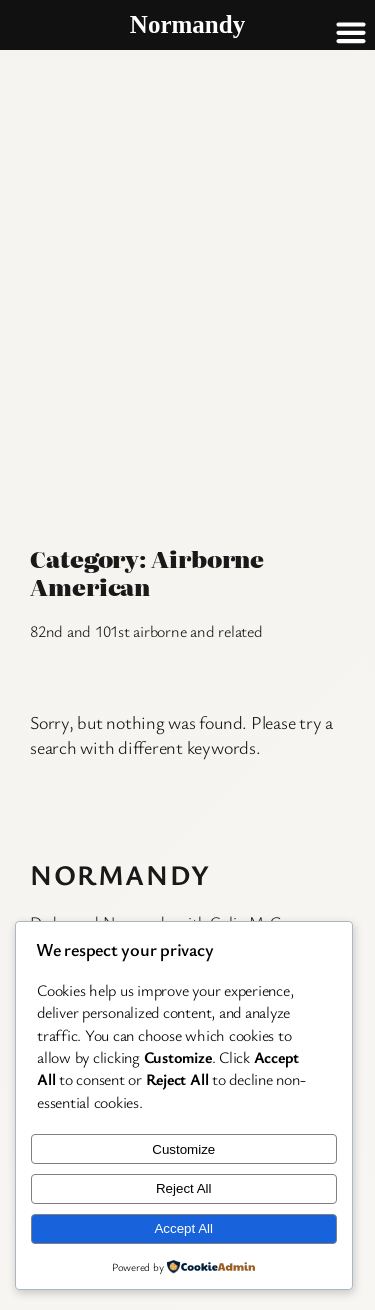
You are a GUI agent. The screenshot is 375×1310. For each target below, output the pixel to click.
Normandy (120, 874)
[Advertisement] (187, 247)
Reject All (184, 1188)
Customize (183, 1149)
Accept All (183, 1228)
